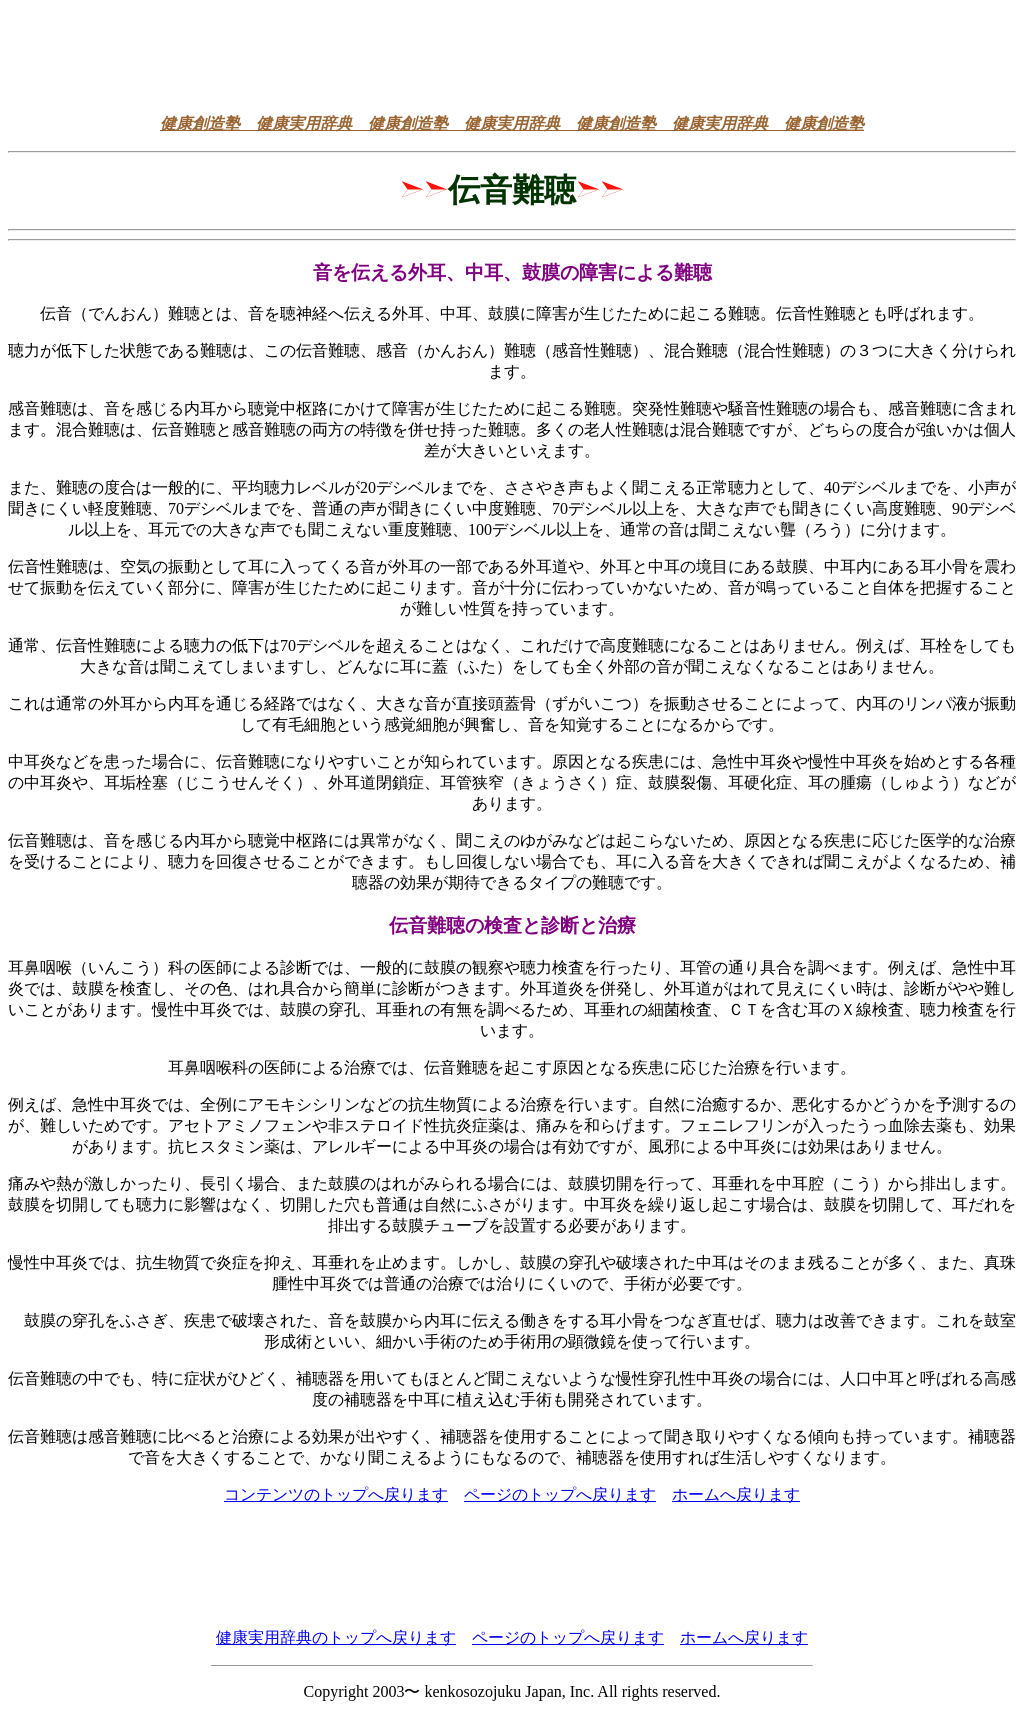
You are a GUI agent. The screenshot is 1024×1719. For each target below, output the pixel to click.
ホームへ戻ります (736, 1494)
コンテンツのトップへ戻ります (336, 1494)
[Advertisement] (512, 53)
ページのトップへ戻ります (560, 1494)
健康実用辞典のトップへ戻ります (336, 1637)
